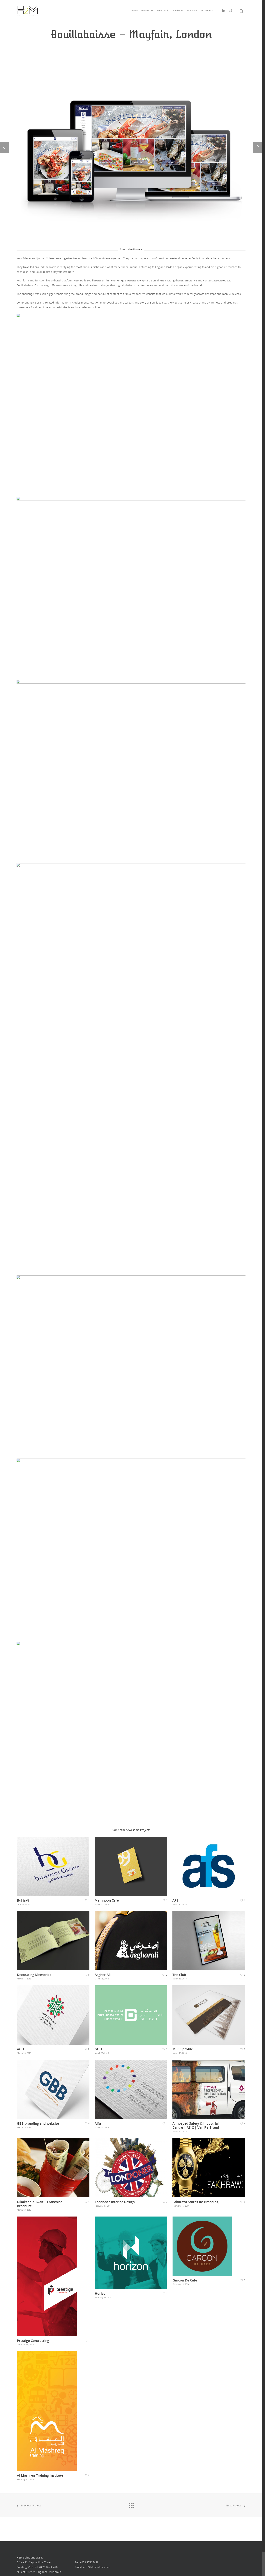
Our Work (192, 10)
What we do (163, 10)
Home (134, 10)
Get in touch (207, 10)
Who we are (147, 10)
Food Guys (178, 10)
